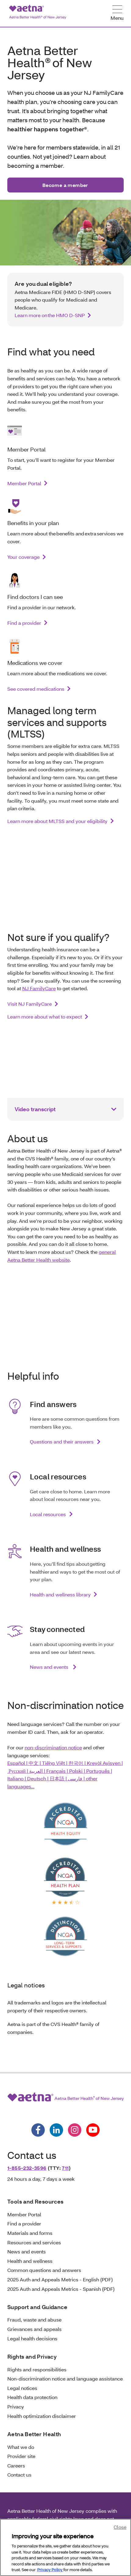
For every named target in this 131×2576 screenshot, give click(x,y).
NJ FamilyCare (39, 988)
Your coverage (23, 557)
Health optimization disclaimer (41, 2416)
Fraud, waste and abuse (34, 2319)
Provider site (21, 2456)
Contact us (19, 2474)
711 (65, 2168)
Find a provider (24, 623)
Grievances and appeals (34, 2329)
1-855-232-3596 (27, 2168)
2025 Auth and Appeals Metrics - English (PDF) (60, 2279)
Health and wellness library (60, 1594)
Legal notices (22, 2388)
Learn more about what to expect (44, 1016)
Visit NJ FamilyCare (29, 1004)
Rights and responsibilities (36, 2369)
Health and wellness (29, 2261)
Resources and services (34, 2242)
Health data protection (32, 2397)
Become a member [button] (65, 185)
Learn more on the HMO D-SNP (50, 315)
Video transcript (35, 1109)
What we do (20, 2447)
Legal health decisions (32, 2338)
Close (120, 2527)
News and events (50, 1667)
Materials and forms (29, 2233)
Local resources (48, 1514)
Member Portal (24, 483)
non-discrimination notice (53, 1747)
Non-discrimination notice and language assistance (65, 2378)
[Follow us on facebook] (38, 2130)
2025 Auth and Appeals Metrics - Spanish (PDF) (61, 2289)
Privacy (15, 2406)
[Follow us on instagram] (74, 2130)
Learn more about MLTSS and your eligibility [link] (57, 821)
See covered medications (35, 689)
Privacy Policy (50, 2569)
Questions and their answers (62, 1441)
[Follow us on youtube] (93, 2130)
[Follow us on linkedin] (56, 2130)
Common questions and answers (44, 2270)
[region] (65, 2547)
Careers (16, 2465)
